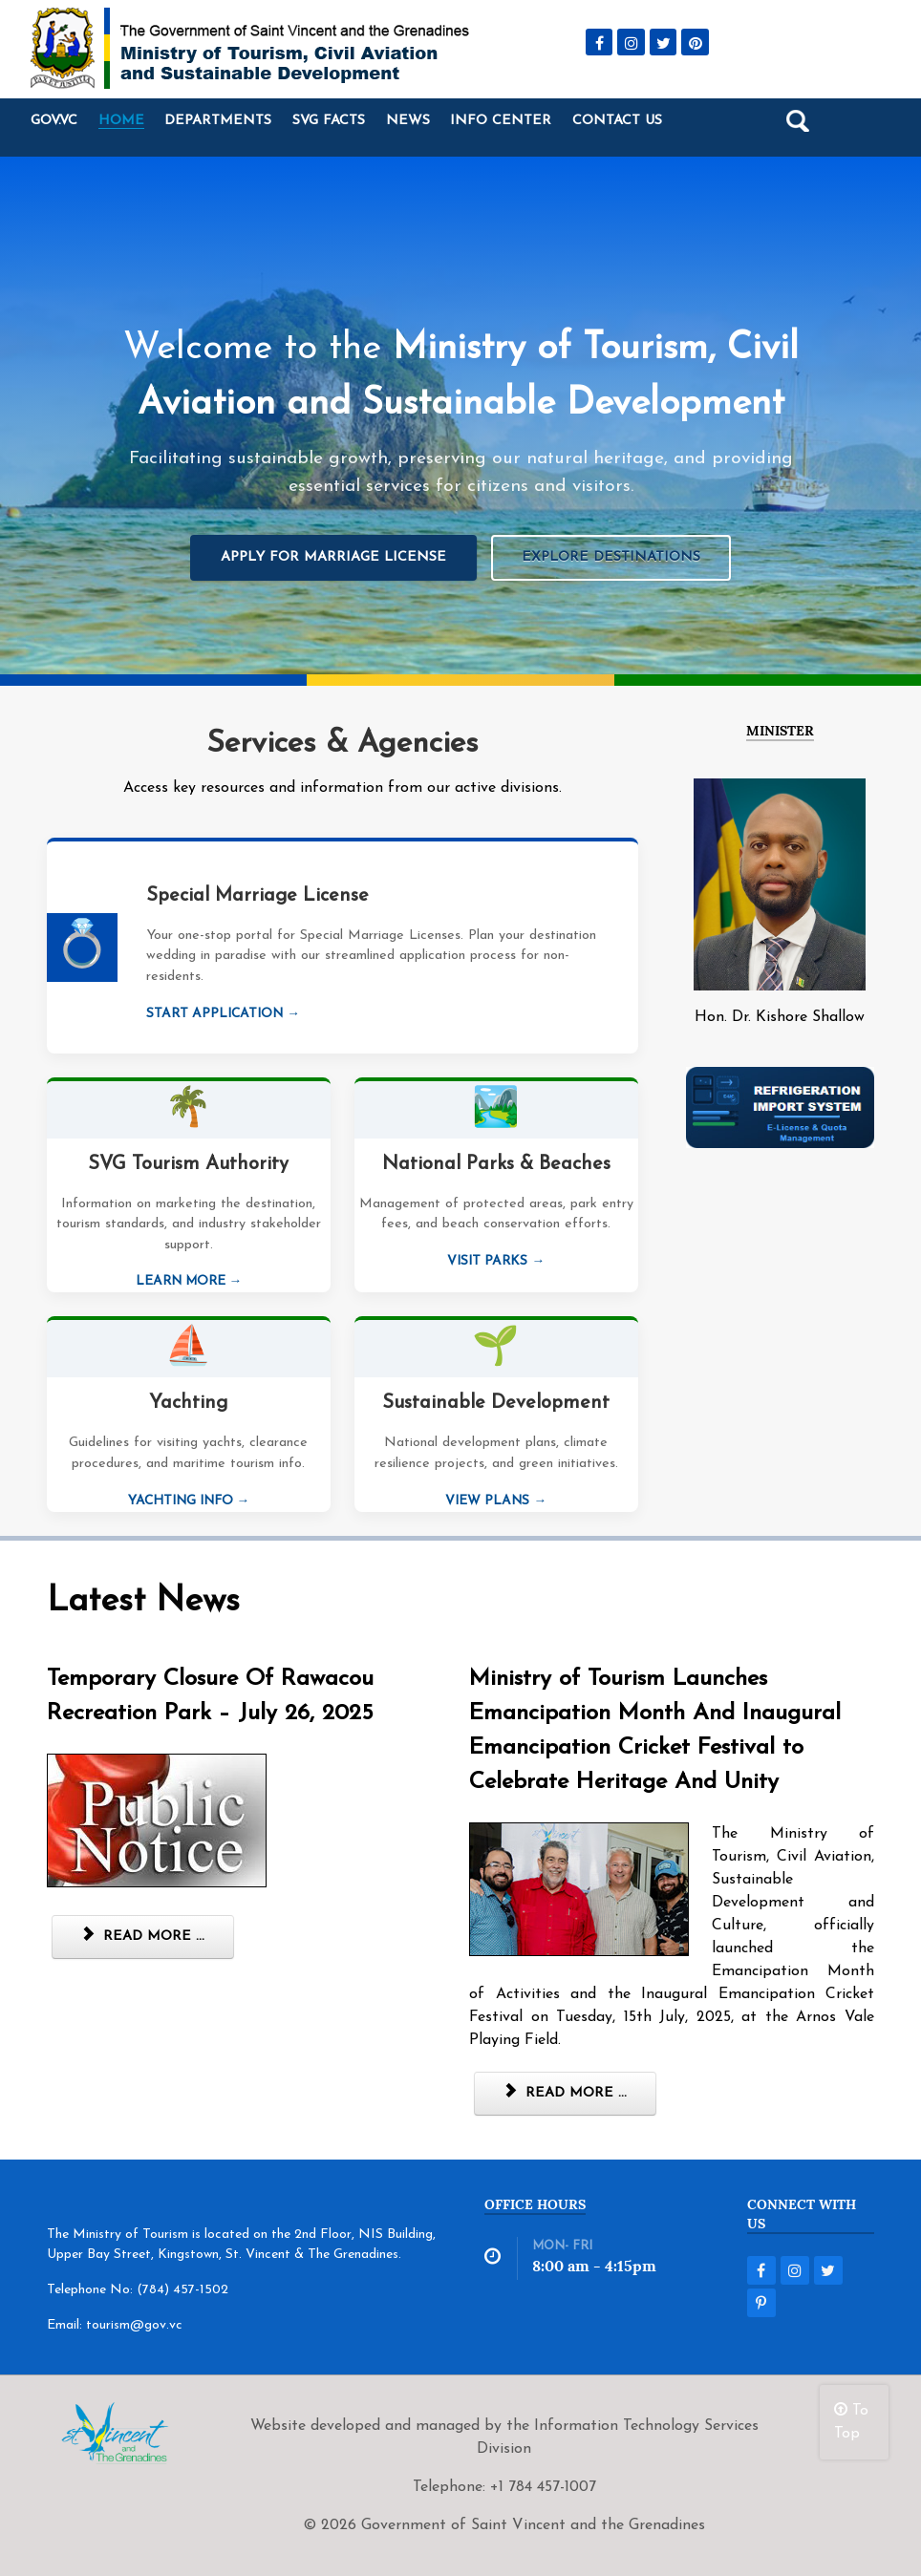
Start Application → (223, 1014)
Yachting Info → (189, 1501)
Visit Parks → (496, 1261)
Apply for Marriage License (333, 557)
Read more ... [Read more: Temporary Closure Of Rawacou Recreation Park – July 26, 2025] (142, 1935)
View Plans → (495, 1501)
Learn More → (189, 1281)
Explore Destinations (611, 557)
